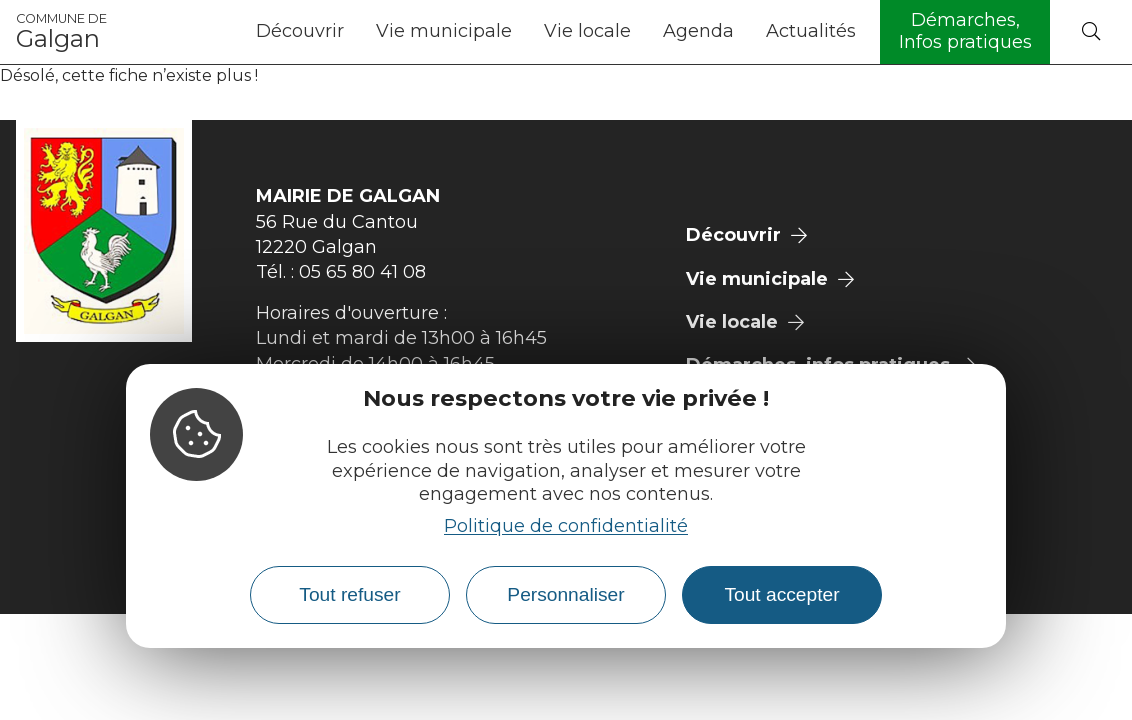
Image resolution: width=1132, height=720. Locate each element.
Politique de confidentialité (566, 526)
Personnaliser (565, 594)
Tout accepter (781, 594)
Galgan (61, 32)
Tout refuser (349, 594)
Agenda (698, 31)
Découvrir (300, 31)
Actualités (811, 31)
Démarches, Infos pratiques (965, 31)
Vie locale (587, 31)
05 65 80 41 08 (362, 272)
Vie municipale (444, 31)
